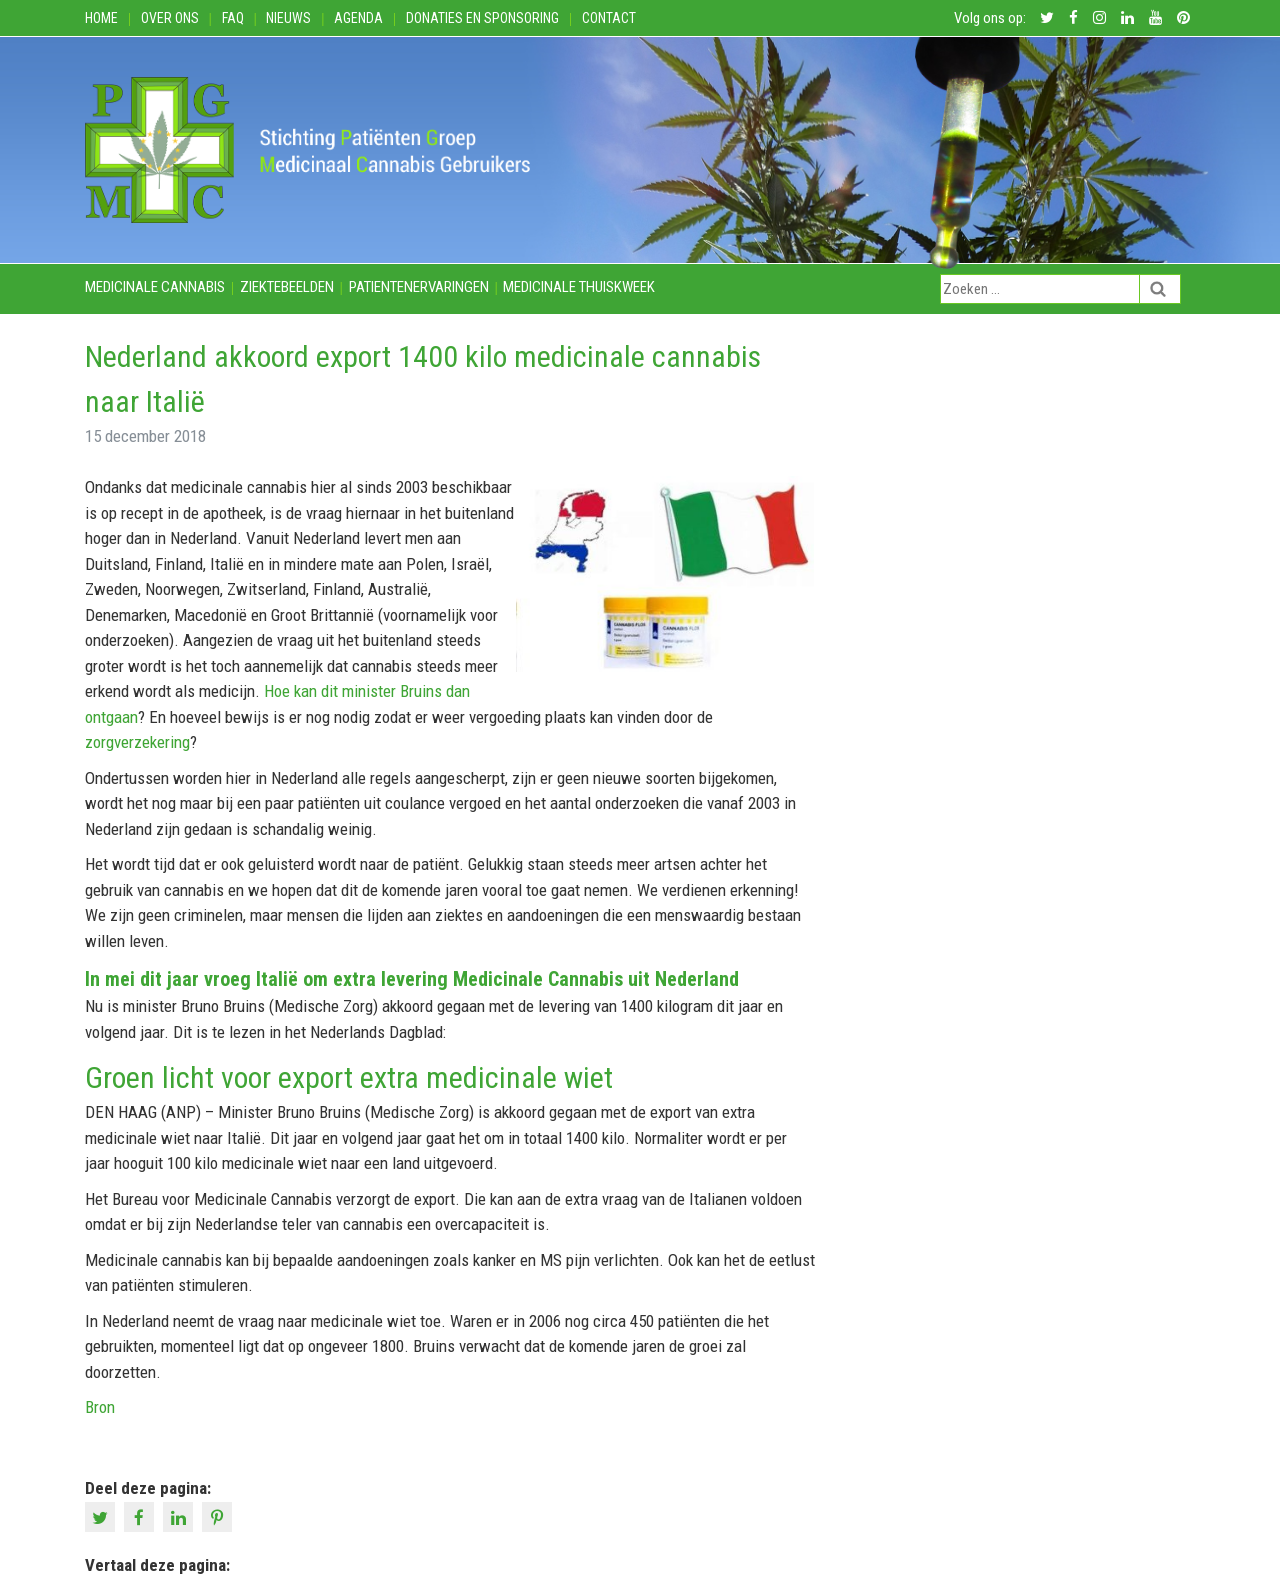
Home (101, 18)
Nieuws (288, 18)
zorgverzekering (137, 742)
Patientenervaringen (419, 287)
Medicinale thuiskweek (579, 287)
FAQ (233, 18)
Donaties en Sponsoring (482, 18)
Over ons (170, 18)
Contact (609, 18)
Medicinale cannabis (155, 287)
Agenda (358, 18)
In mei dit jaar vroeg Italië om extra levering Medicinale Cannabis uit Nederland (412, 979)
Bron (100, 1407)
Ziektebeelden (287, 287)
